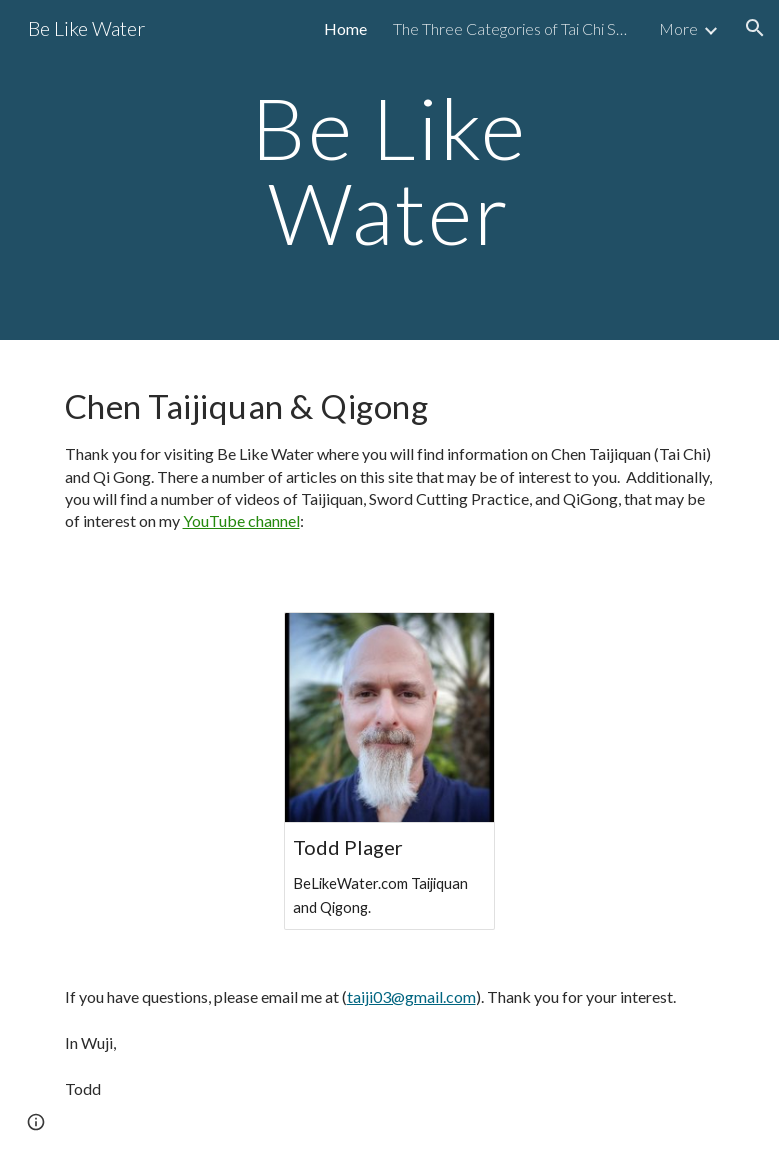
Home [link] (345, 28)
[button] (755, 28)
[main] (389, 170)
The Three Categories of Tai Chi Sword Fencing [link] (513, 28)
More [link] (678, 28)
